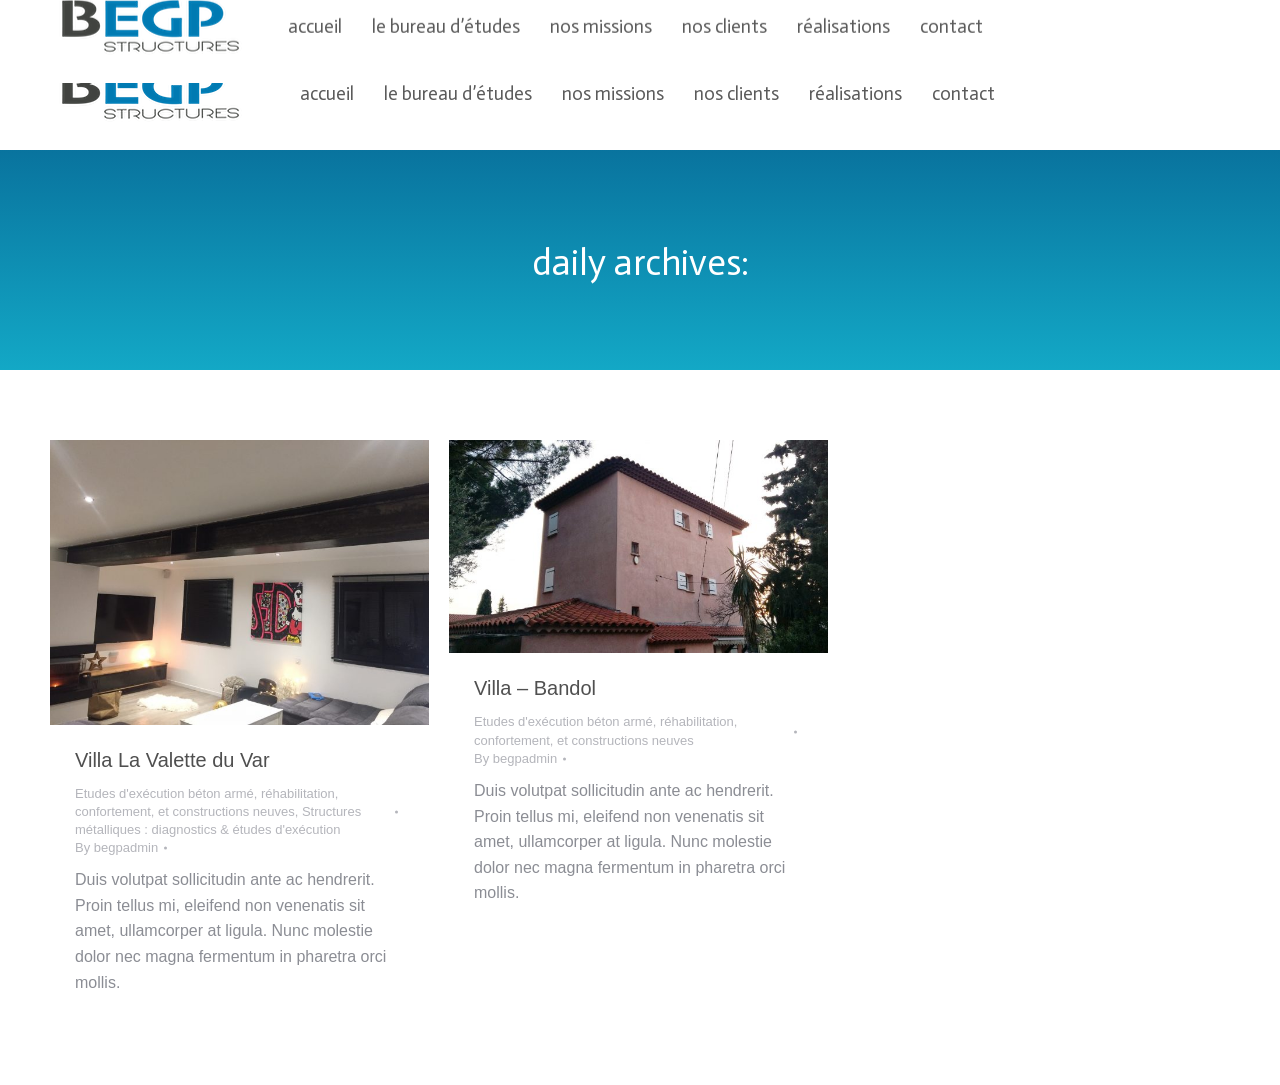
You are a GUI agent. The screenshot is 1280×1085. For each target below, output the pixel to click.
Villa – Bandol (535, 688)
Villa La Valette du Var (172, 760)
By (116, 847)
